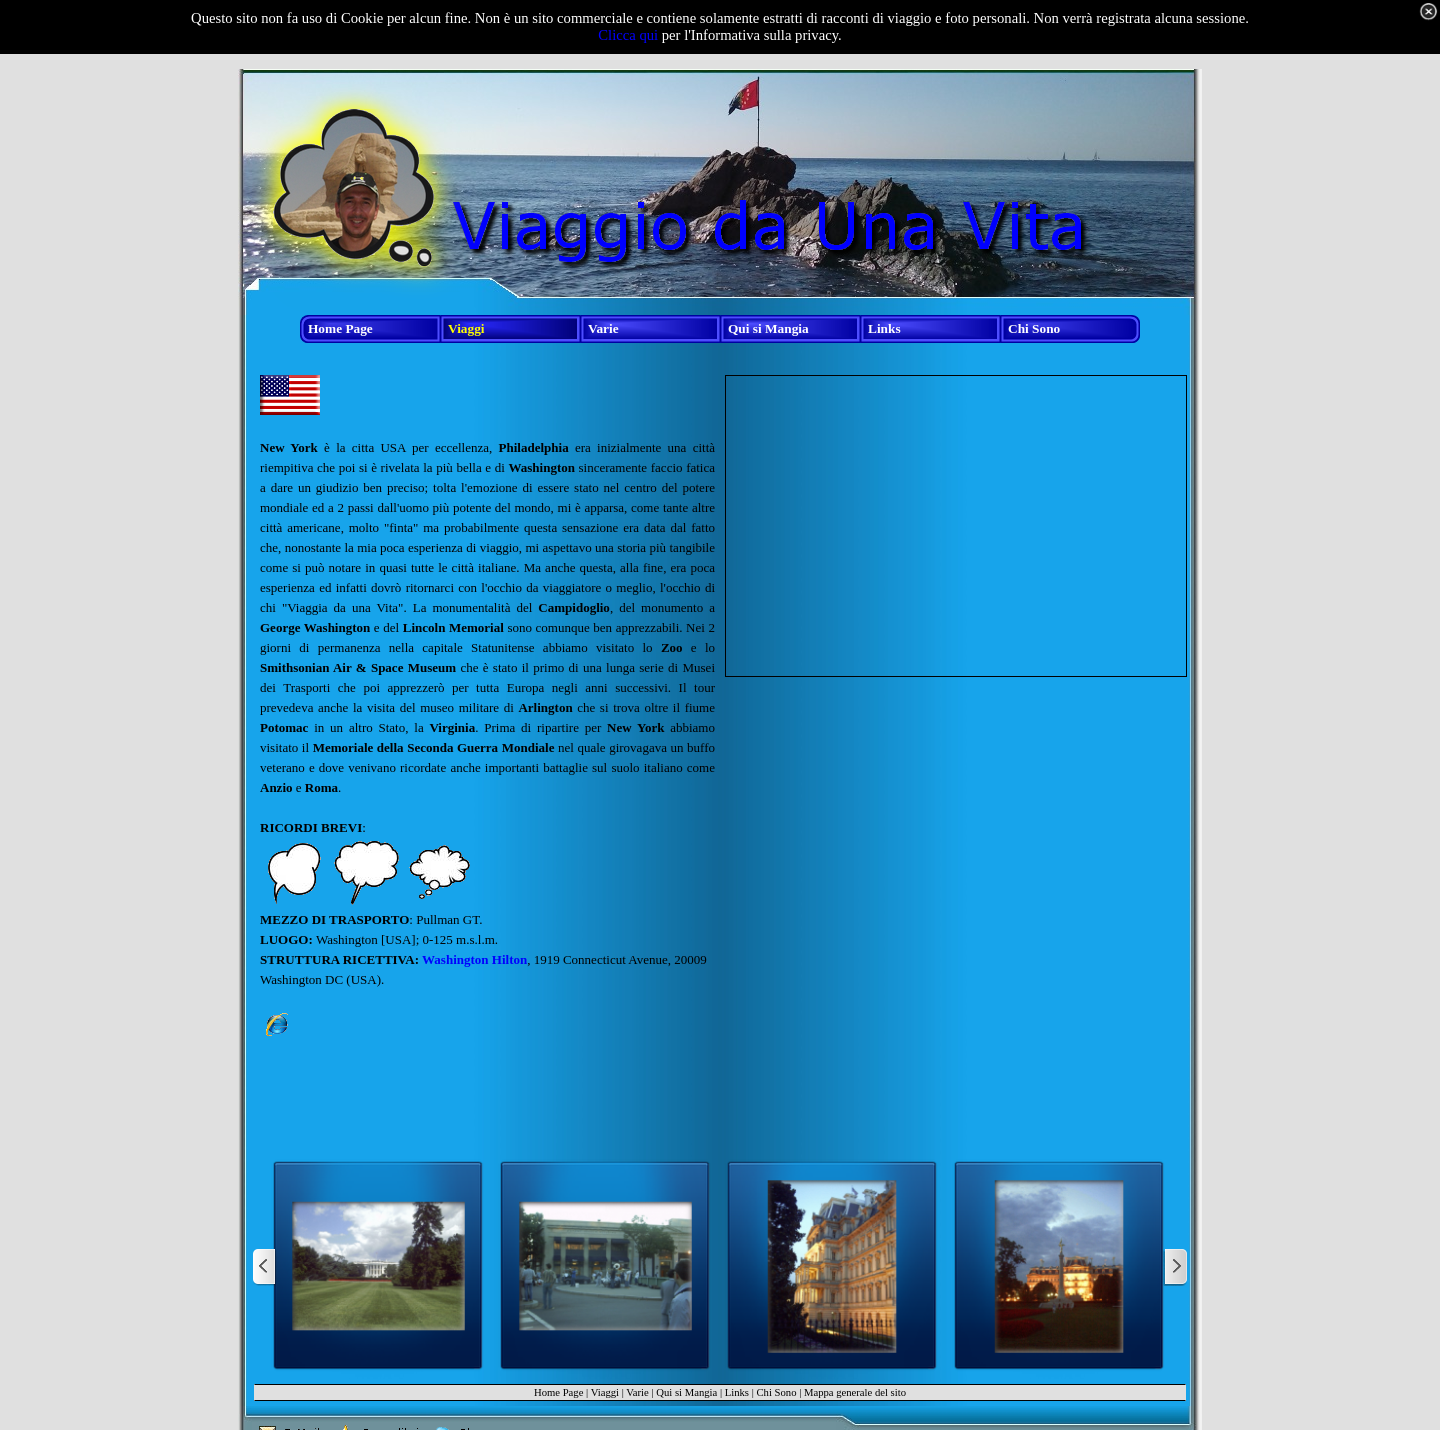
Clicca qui (628, 35)
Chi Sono (776, 1392)
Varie (637, 1392)
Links (737, 1392)
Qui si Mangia (686, 1392)
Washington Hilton (474, 959)
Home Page (558, 1392)
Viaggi (605, 1392)
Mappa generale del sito (855, 1392)
